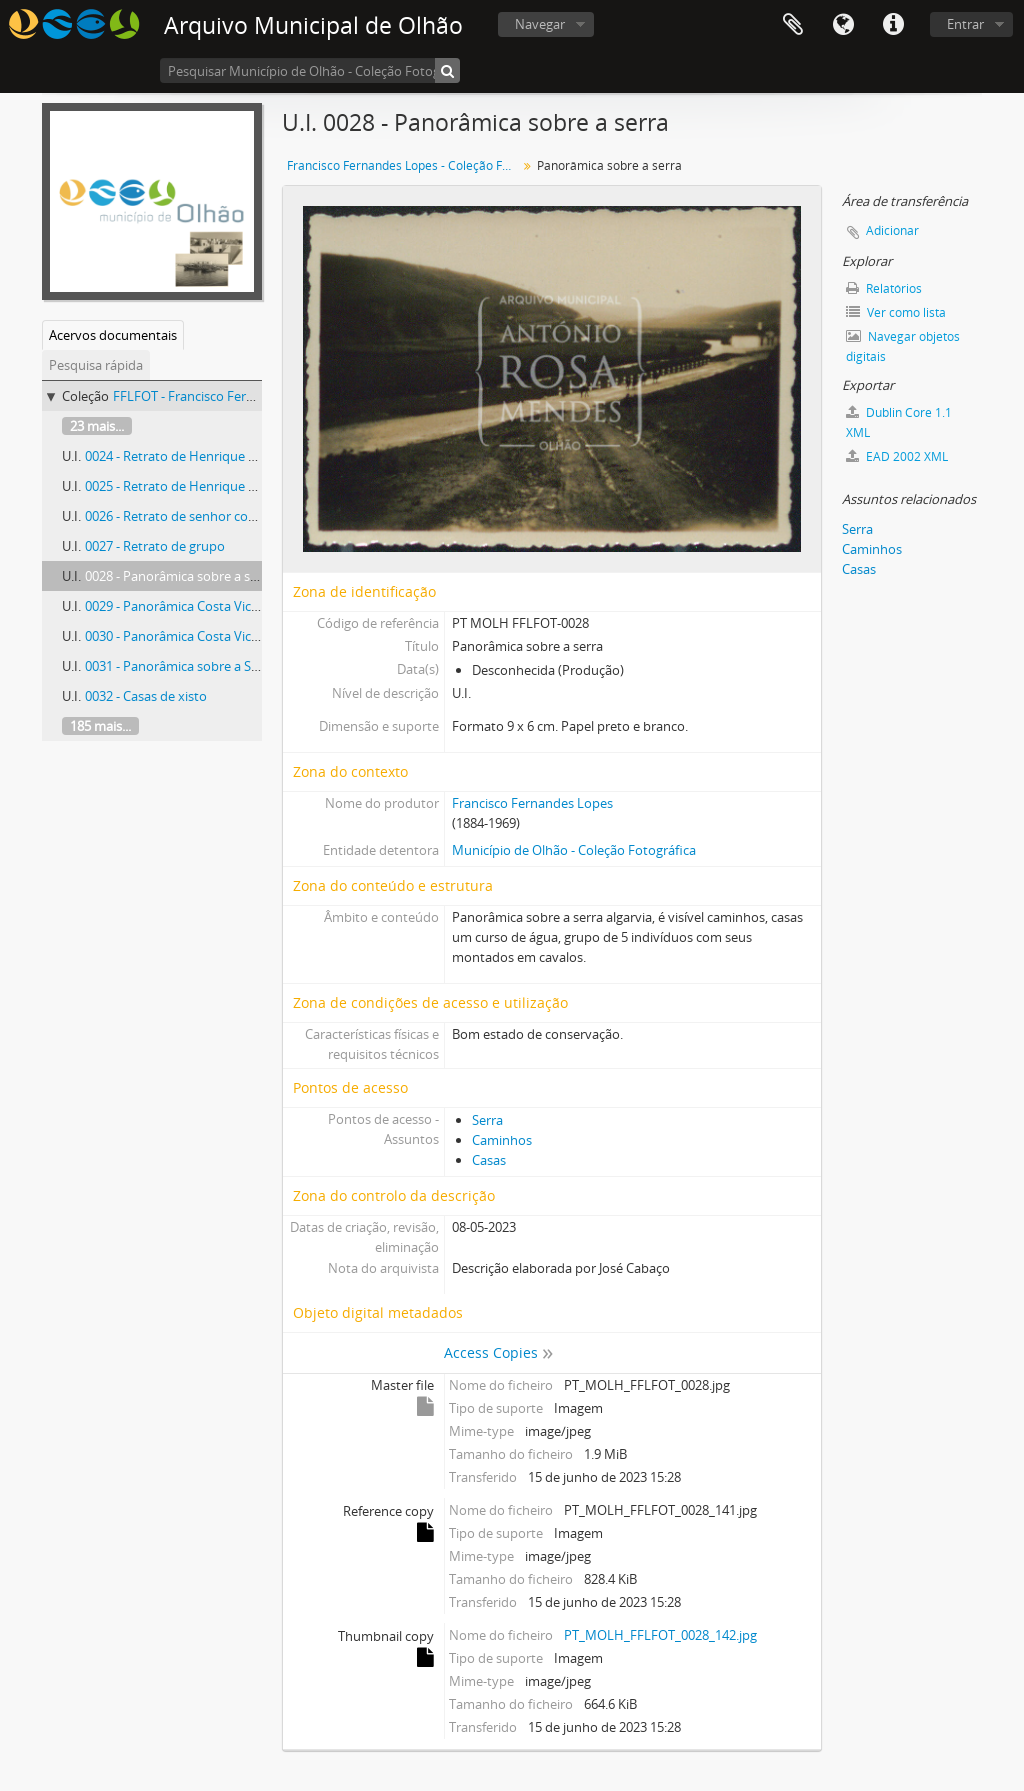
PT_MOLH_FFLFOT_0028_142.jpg (660, 1635)
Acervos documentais (113, 335)
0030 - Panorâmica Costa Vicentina (187, 636)
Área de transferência (793, 25)
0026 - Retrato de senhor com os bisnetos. (209, 516)
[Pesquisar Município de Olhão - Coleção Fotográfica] (310, 70)
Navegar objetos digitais (903, 346)
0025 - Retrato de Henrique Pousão (189, 486)
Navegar (540, 24)
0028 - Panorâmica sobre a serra (179, 576)
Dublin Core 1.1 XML (899, 422)
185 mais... (100, 726)
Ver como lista (896, 312)
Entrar (965, 24)
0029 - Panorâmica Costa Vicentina (187, 606)
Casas (489, 1160)
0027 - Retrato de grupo (155, 546)
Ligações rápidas (893, 25)
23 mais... (97, 426)
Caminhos (502, 1140)
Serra (487, 1120)
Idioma (843, 25)
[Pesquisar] (447, 70)
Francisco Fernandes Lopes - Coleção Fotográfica (404, 165)
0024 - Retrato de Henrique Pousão (189, 456)
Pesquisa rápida (96, 365)
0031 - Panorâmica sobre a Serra (180, 666)
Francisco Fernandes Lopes (532, 803)
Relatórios (884, 288)
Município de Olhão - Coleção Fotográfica (574, 850)
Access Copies (491, 1352)
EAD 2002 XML (897, 456)
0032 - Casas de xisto (146, 696)
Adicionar (892, 230)
